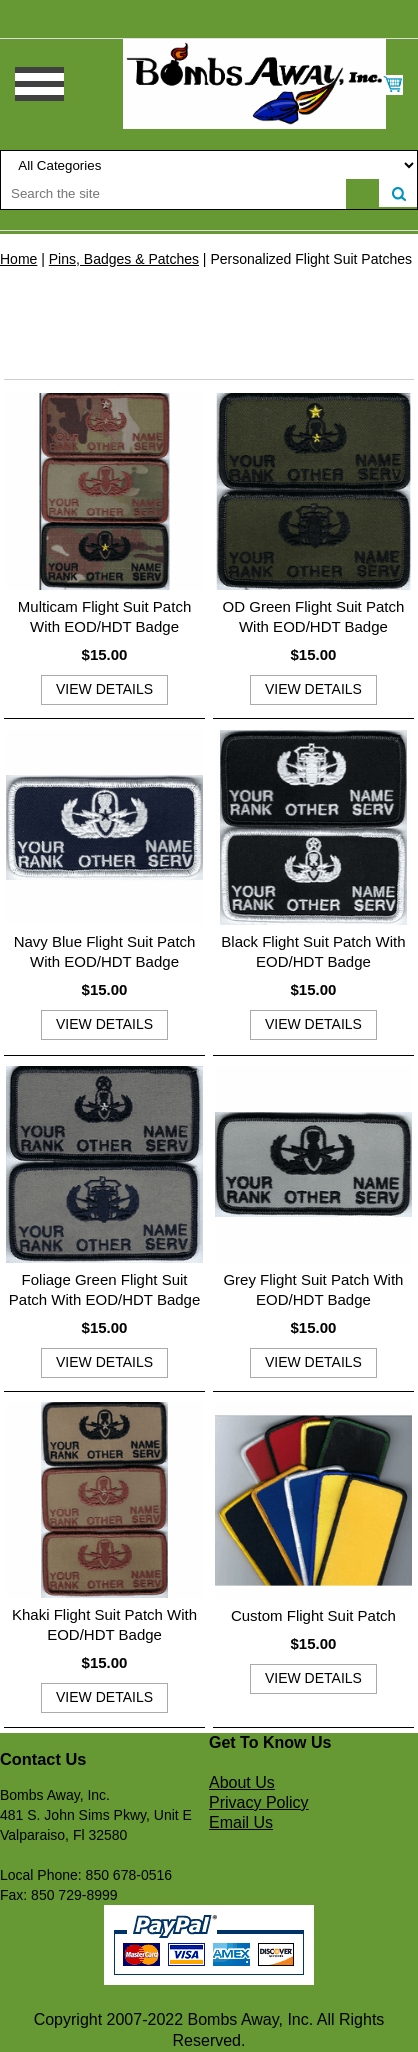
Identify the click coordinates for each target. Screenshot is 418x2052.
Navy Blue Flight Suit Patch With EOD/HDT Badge (105, 951)
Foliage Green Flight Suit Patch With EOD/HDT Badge (104, 1289)
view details (104, 689)
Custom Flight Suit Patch (313, 1615)
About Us (242, 1782)
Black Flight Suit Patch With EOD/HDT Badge (313, 951)
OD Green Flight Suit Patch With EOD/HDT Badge (314, 616)
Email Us (241, 1822)
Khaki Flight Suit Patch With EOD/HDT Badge (104, 1624)
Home (18, 259)
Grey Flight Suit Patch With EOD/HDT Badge (313, 1289)
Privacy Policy (259, 1802)
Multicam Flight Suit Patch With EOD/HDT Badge (104, 616)
